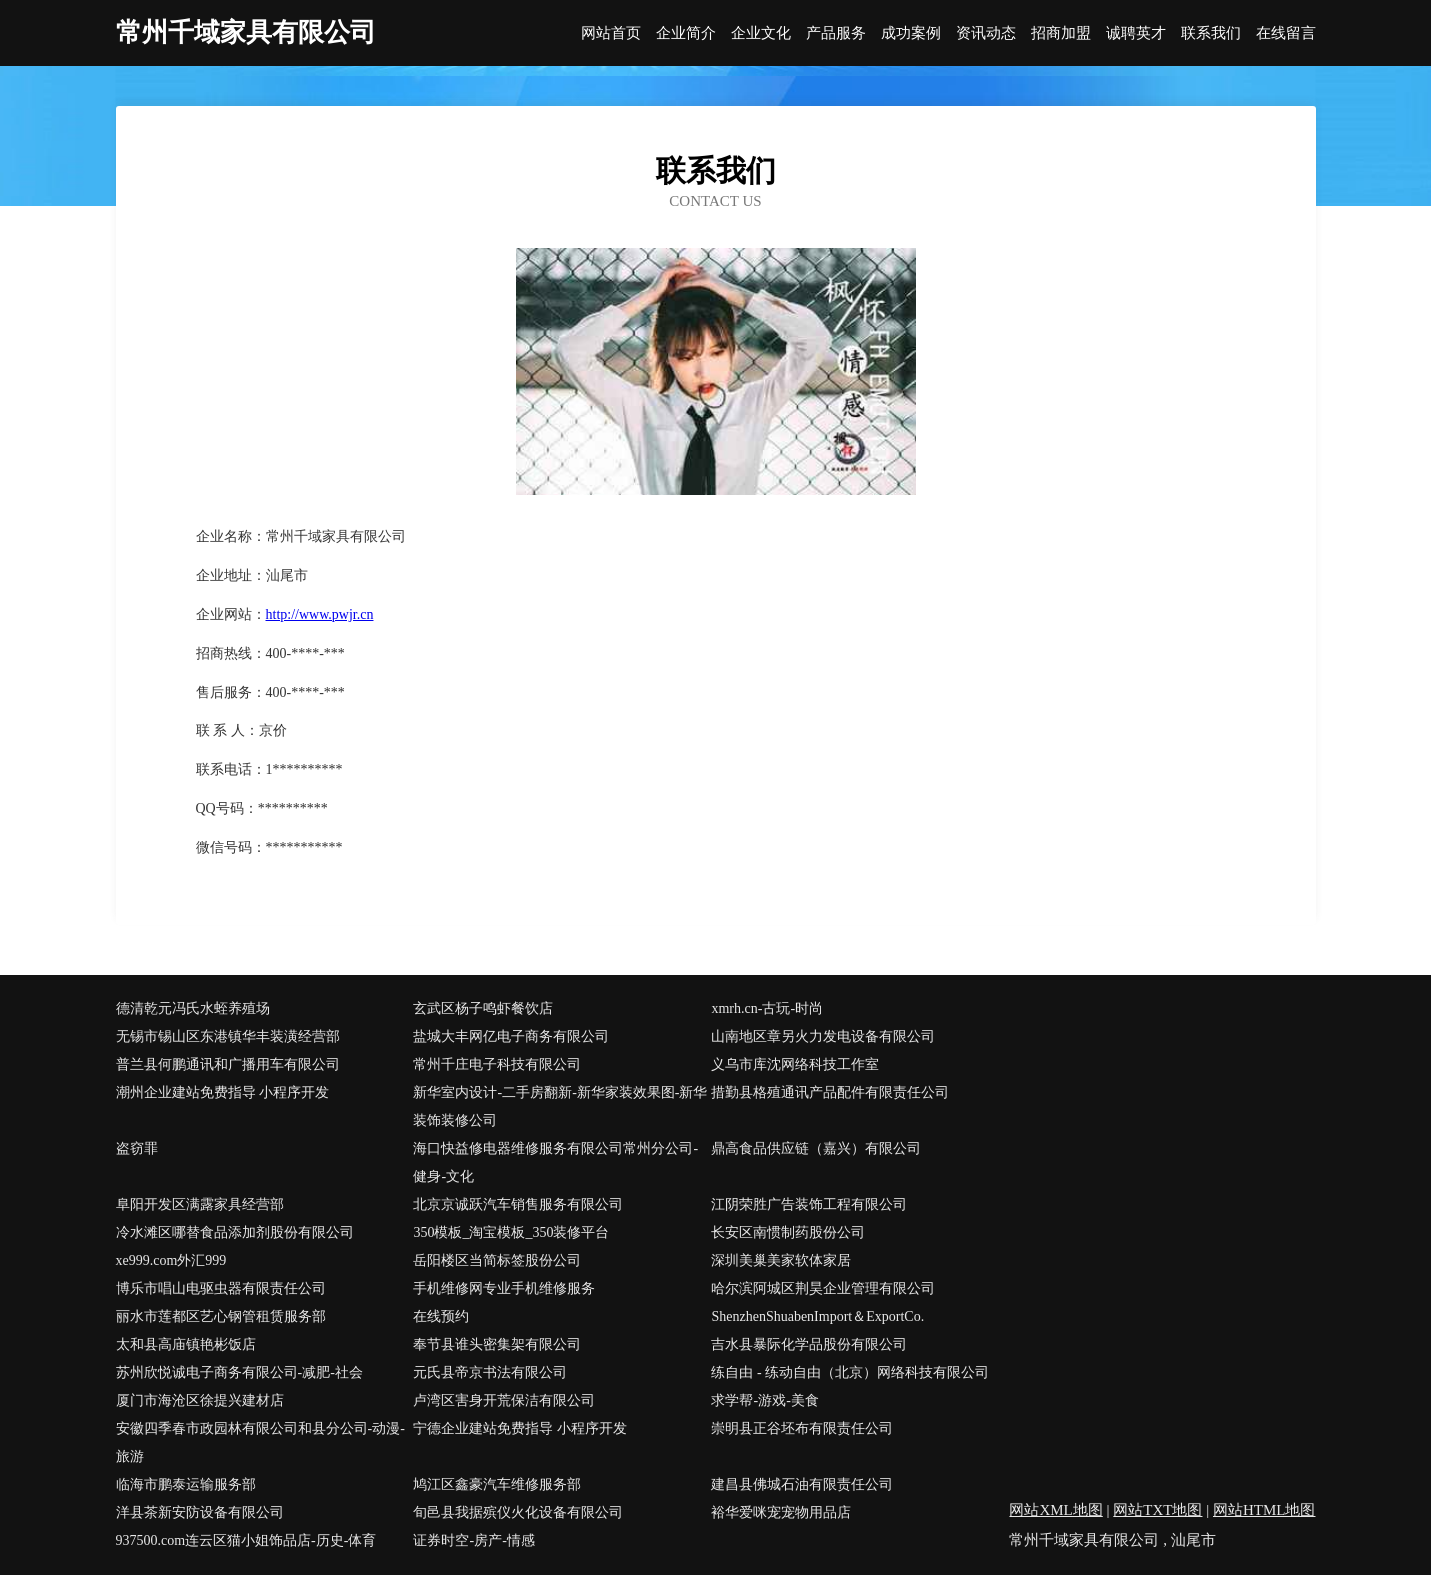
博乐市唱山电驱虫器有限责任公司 (221, 1288)
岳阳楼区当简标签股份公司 (497, 1260)
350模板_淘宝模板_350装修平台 (511, 1232)
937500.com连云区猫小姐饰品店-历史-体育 (246, 1540)
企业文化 (761, 33)
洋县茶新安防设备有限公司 (200, 1512)
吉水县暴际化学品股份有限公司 (809, 1344)
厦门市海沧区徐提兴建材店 (200, 1400)
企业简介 (686, 33)
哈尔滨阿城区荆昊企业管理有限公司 (823, 1288)
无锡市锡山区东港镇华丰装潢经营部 (228, 1036)
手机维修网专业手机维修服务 (504, 1288)
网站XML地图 (1055, 1510)
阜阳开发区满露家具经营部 (200, 1204)
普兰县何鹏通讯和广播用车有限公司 (228, 1064)
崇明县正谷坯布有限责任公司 (802, 1428)
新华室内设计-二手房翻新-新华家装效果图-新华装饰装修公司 (560, 1106)
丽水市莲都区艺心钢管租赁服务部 (221, 1316)
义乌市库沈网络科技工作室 (795, 1064)
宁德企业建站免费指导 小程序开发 (520, 1428)
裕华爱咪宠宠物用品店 (781, 1512)
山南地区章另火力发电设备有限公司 (823, 1036)
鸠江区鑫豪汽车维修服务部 (497, 1484)
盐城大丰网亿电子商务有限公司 (511, 1036)
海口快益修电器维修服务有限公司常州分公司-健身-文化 (555, 1162)
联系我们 (1211, 33)
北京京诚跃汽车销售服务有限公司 (518, 1204)
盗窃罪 (137, 1148)
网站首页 (611, 33)
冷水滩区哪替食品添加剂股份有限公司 (235, 1232)
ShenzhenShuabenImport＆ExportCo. (817, 1316)
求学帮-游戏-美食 (764, 1400)
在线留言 (1286, 33)
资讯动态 (986, 33)
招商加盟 (1061, 33)
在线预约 (441, 1316)
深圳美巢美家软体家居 (781, 1260)
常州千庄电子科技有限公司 (497, 1064)
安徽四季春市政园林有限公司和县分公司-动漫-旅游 (260, 1442)
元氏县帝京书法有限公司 (490, 1372)
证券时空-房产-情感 (473, 1540)
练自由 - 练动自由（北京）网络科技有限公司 (850, 1372)
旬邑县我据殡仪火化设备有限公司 (518, 1512)
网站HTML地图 (1264, 1510)
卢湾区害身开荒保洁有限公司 (504, 1400)
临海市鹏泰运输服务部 (186, 1484)
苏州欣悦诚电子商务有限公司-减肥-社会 (239, 1372)
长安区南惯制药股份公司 (788, 1232)
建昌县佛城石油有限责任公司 (802, 1484)
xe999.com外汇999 (171, 1260)
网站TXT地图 (1157, 1510)
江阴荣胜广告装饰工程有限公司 (809, 1204)
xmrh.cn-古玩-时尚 (767, 1008)
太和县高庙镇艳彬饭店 (186, 1344)
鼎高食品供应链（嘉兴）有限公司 (816, 1148)
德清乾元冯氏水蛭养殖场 (193, 1008)
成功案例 (911, 33)
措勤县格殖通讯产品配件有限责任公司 (830, 1092)
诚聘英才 (1136, 33)
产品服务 (836, 33)
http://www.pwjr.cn (320, 614)
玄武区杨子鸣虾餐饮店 (483, 1008)
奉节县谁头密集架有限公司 (497, 1344)
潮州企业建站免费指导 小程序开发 (223, 1092)
